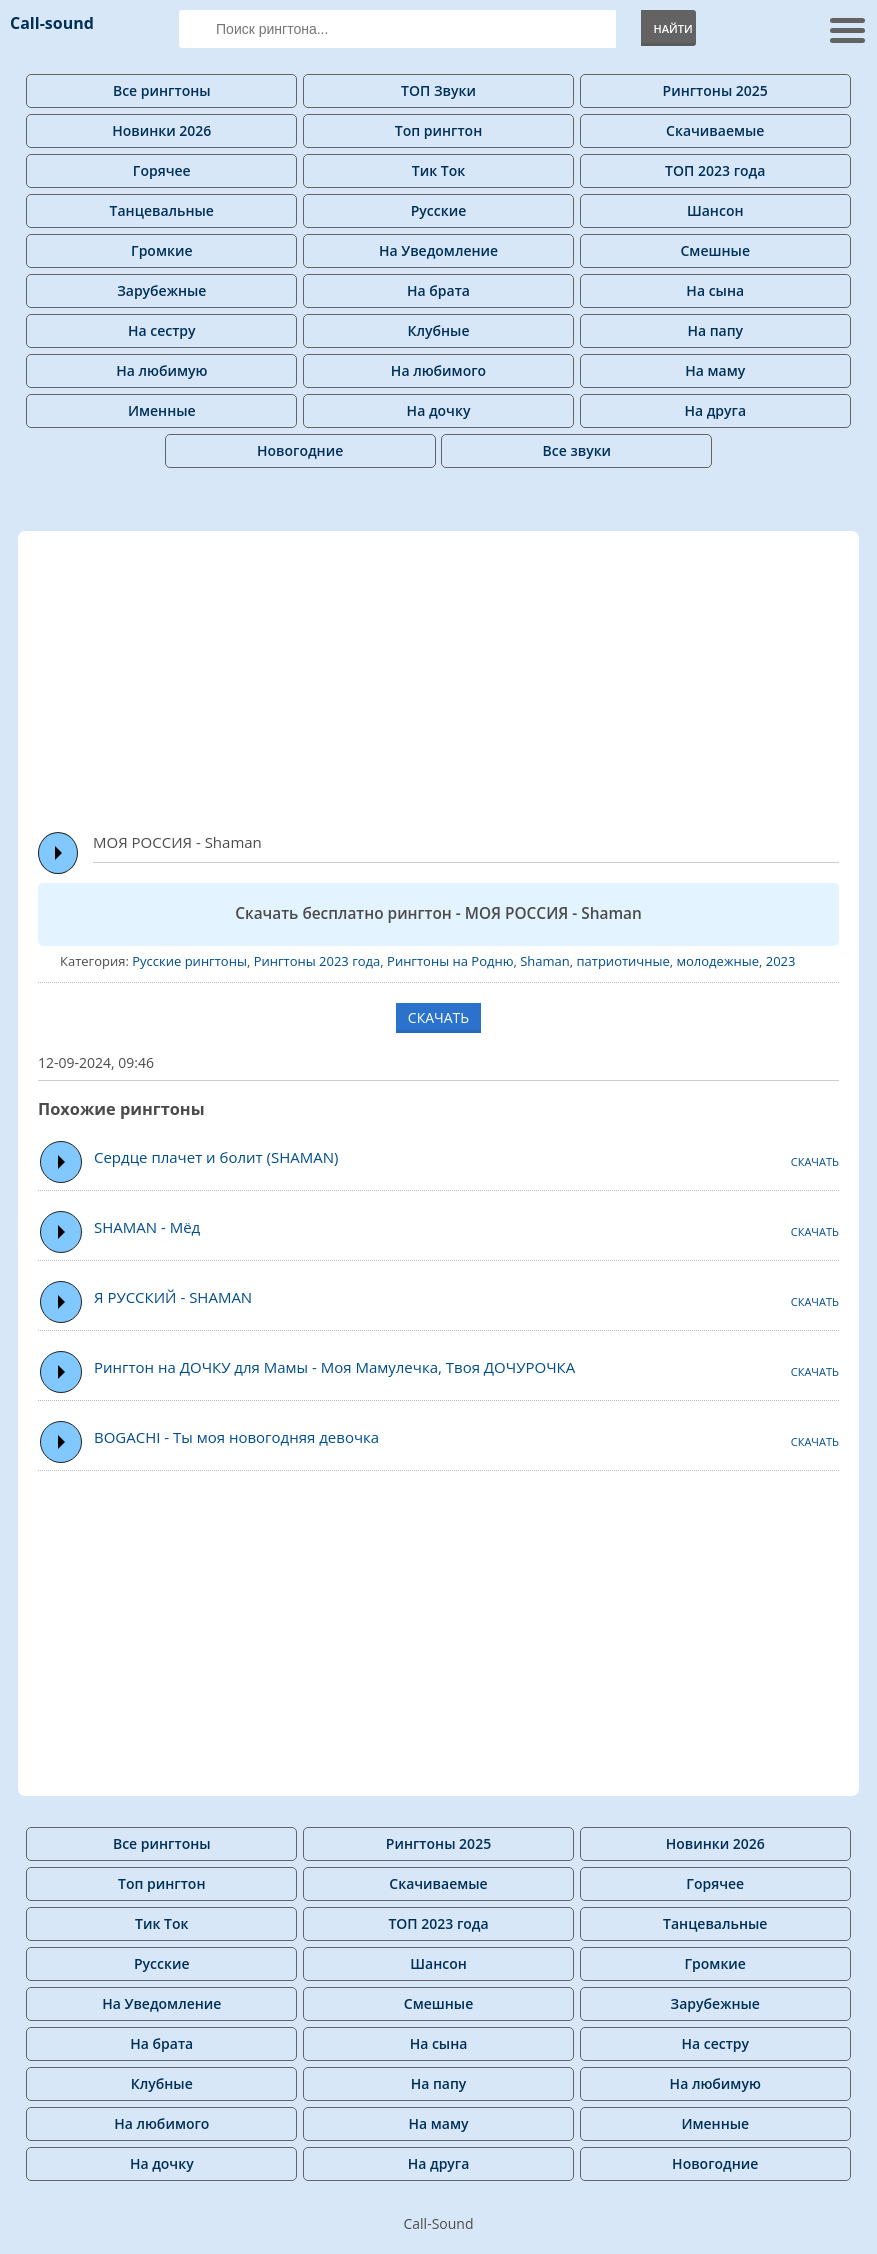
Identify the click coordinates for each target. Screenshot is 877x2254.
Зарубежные (161, 290)
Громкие (161, 250)
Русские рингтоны (189, 961)
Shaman (545, 961)
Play (58, 853)
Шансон (715, 210)
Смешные (715, 250)
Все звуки (577, 450)
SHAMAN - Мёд (147, 1227)
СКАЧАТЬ (438, 1017)
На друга (715, 410)
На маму (715, 370)
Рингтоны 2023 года (317, 961)
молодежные (718, 961)
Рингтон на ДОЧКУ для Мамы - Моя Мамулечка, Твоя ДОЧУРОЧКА (334, 1367)
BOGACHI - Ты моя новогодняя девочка (236, 1437)
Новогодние (300, 450)
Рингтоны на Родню (450, 961)
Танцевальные (162, 210)
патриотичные (623, 961)
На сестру (162, 330)
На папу (715, 330)
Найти (672, 28)
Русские (439, 210)
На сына (715, 290)
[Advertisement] (457, 672)
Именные (162, 410)
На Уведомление (438, 250)
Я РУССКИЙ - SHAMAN (173, 1297)
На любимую (161, 370)
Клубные (439, 330)
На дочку (439, 410)
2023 (781, 961)
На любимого (438, 370)
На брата (438, 290)
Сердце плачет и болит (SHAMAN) (216, 1157)
